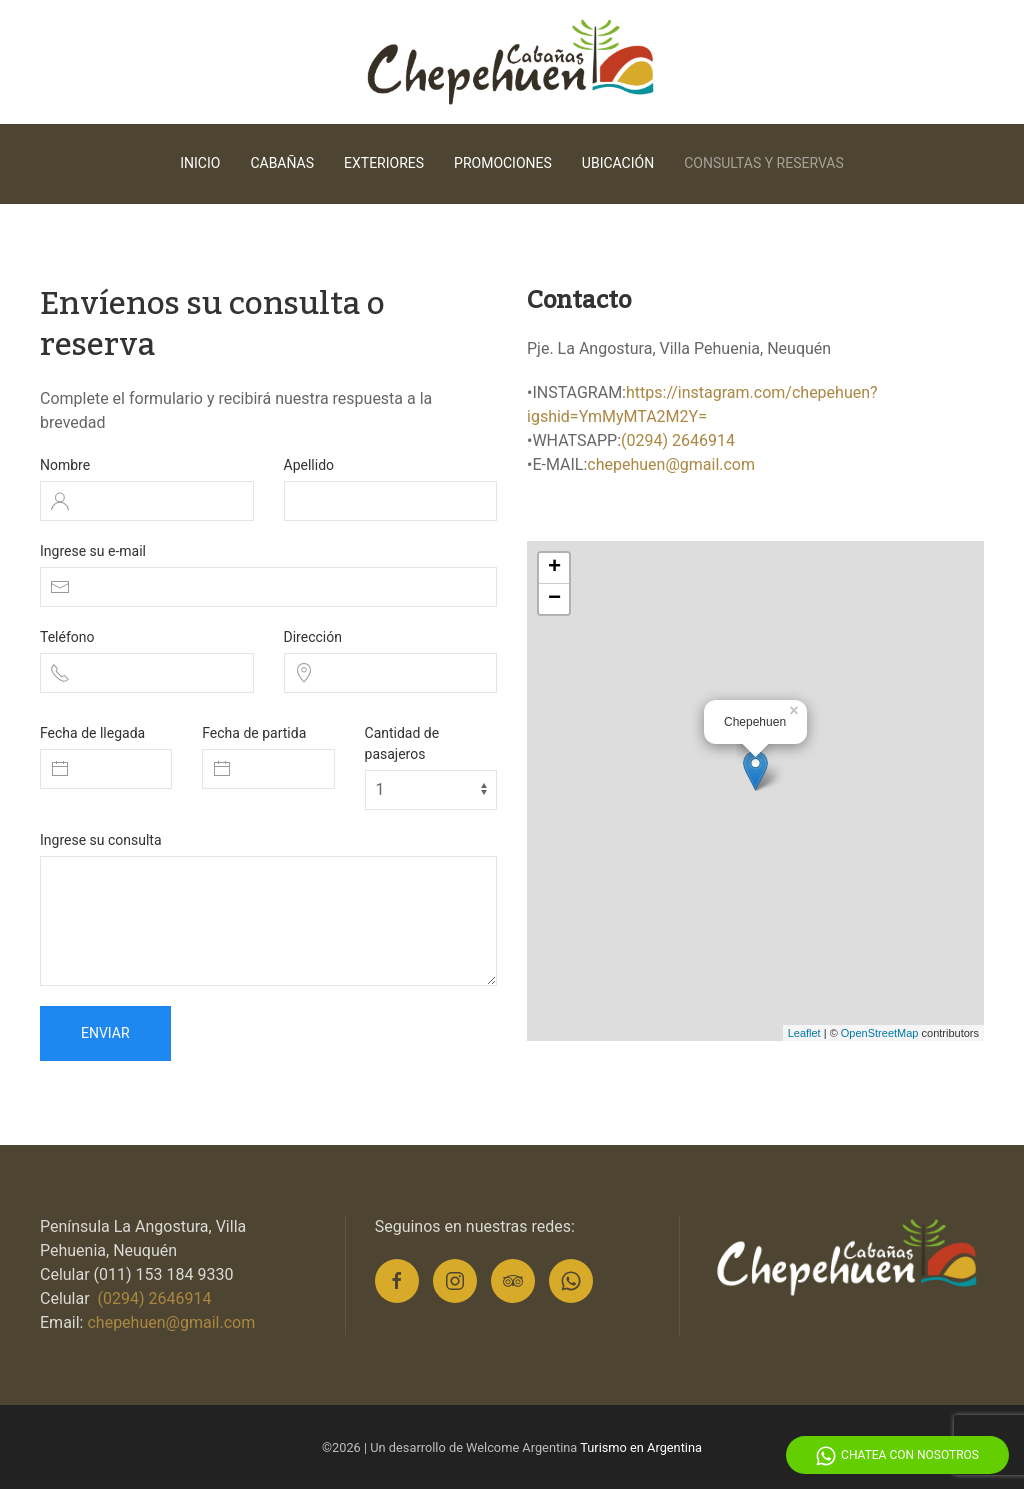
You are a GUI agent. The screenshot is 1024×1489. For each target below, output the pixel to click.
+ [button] (554, 568)
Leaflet (804, 1033)
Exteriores (384, 163)
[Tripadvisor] (513, 1281)
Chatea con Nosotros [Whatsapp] (897, 1456)
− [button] (554, 599)
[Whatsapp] (571, 1281)
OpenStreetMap (880, 1033)
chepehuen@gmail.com (671, 464)
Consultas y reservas (764, 163)
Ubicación (618, 163)
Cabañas (282, 163)
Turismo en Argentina (641, 1447)
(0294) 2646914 (678, 440)
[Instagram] (455, 1281)
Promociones (503, 163)
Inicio (200, 163)
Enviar (105, 1033)
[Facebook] (397, 1281)
